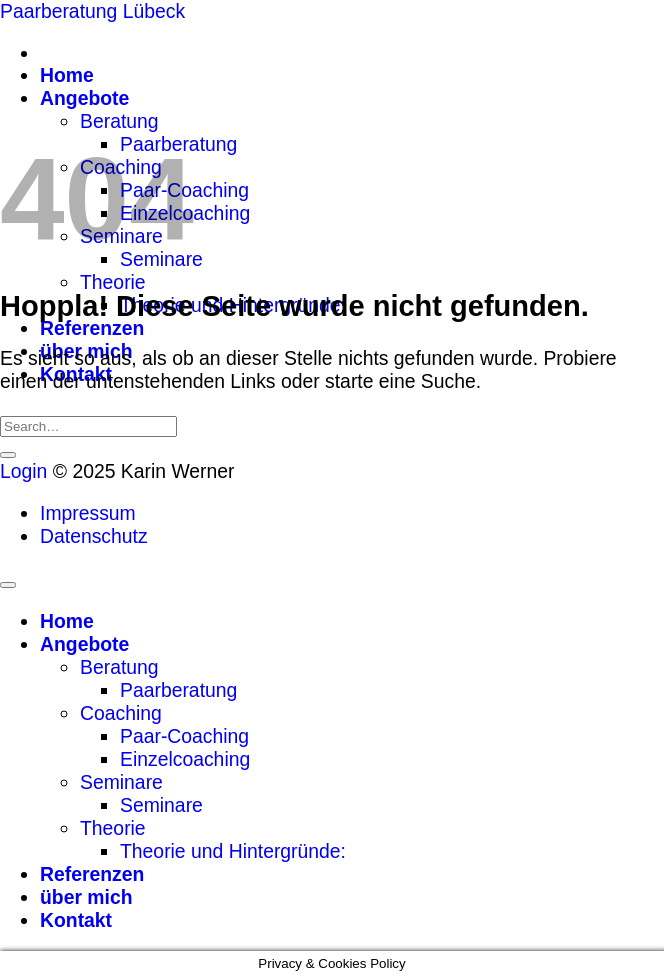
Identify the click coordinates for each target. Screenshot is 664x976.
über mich (86, 897)
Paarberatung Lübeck (92, 11)
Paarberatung (178, 690)
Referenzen (92, 328)
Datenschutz (94, 536)
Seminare (121, 782)
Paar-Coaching (184, 736)
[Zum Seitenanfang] (8, 585)
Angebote (84, 98)
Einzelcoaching (185, 759)
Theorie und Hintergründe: (233, 851)
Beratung (119, 121)
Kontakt (76, 920)
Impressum (88, 513)
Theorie (113, 282)
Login (23, 471)
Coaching (121, 713)
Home (67, 75)
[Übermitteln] (8, 455)
